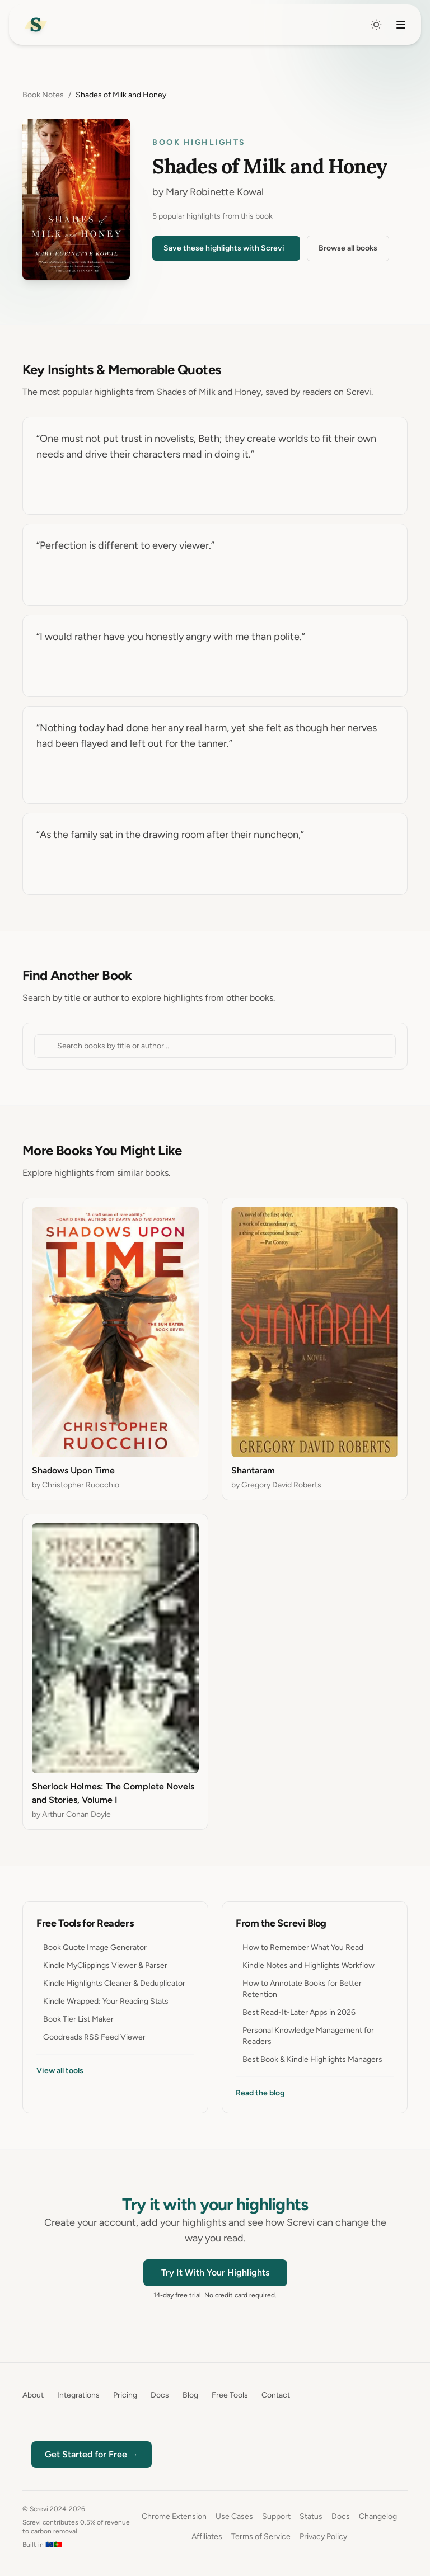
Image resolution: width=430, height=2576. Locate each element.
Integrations (78, 2395)
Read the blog (260, 2093)
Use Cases (234, 2516)
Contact (275, 2395)
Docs (160, 2395)
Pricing (125, 2395)
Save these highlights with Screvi (223, 248)
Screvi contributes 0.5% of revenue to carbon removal (76, 2526)
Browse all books (348, 248)
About (33, 2395)
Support (276, 2516)
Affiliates (206, 2536)
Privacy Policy (323, 2536)
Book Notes (43, 95)
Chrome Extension (174, 2516)
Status (311, 2516)
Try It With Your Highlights (215, 2272)
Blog (190, 2395)
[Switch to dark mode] (376, 25)
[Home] (35, 24)
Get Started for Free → (91, 2454)
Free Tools (230, 2395)
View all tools (59, 2070)
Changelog (378, 2516)
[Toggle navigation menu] (401, 24)
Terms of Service (261, 2536)
